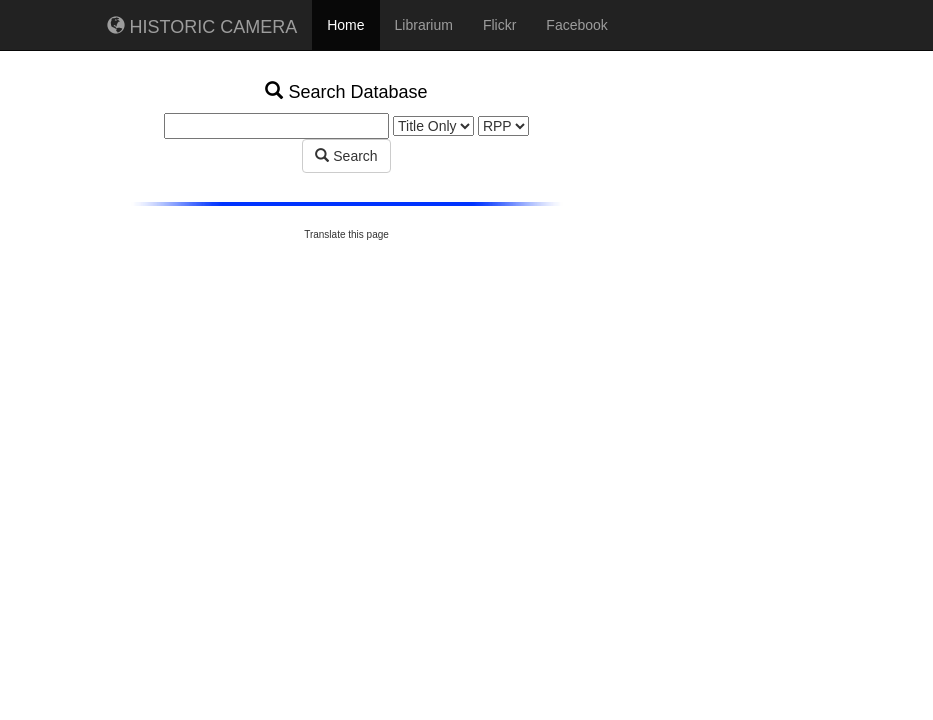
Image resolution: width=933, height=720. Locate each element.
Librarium (424, 25)
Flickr (499, 25)
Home (345, 25)
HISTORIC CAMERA (202, 26)
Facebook (576, 25)
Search (346, 156)
